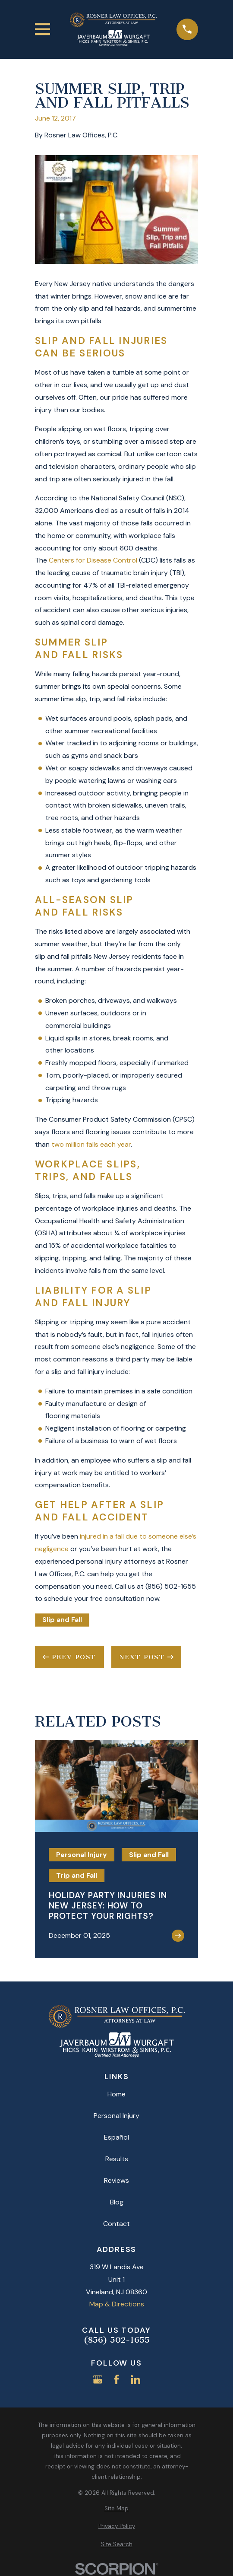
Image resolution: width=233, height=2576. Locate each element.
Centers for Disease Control (93, 560)
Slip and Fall (62, 1619)
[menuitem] (116, 2508)
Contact (116, 2223)
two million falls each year (91, 1144)
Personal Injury (116, 2115)
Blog (116, 2202)
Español (116, 2137)
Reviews (116, 2180)
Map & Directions (116, 2304)
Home (116, 2094)
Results (116, 2158)
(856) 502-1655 (117, 2340)
